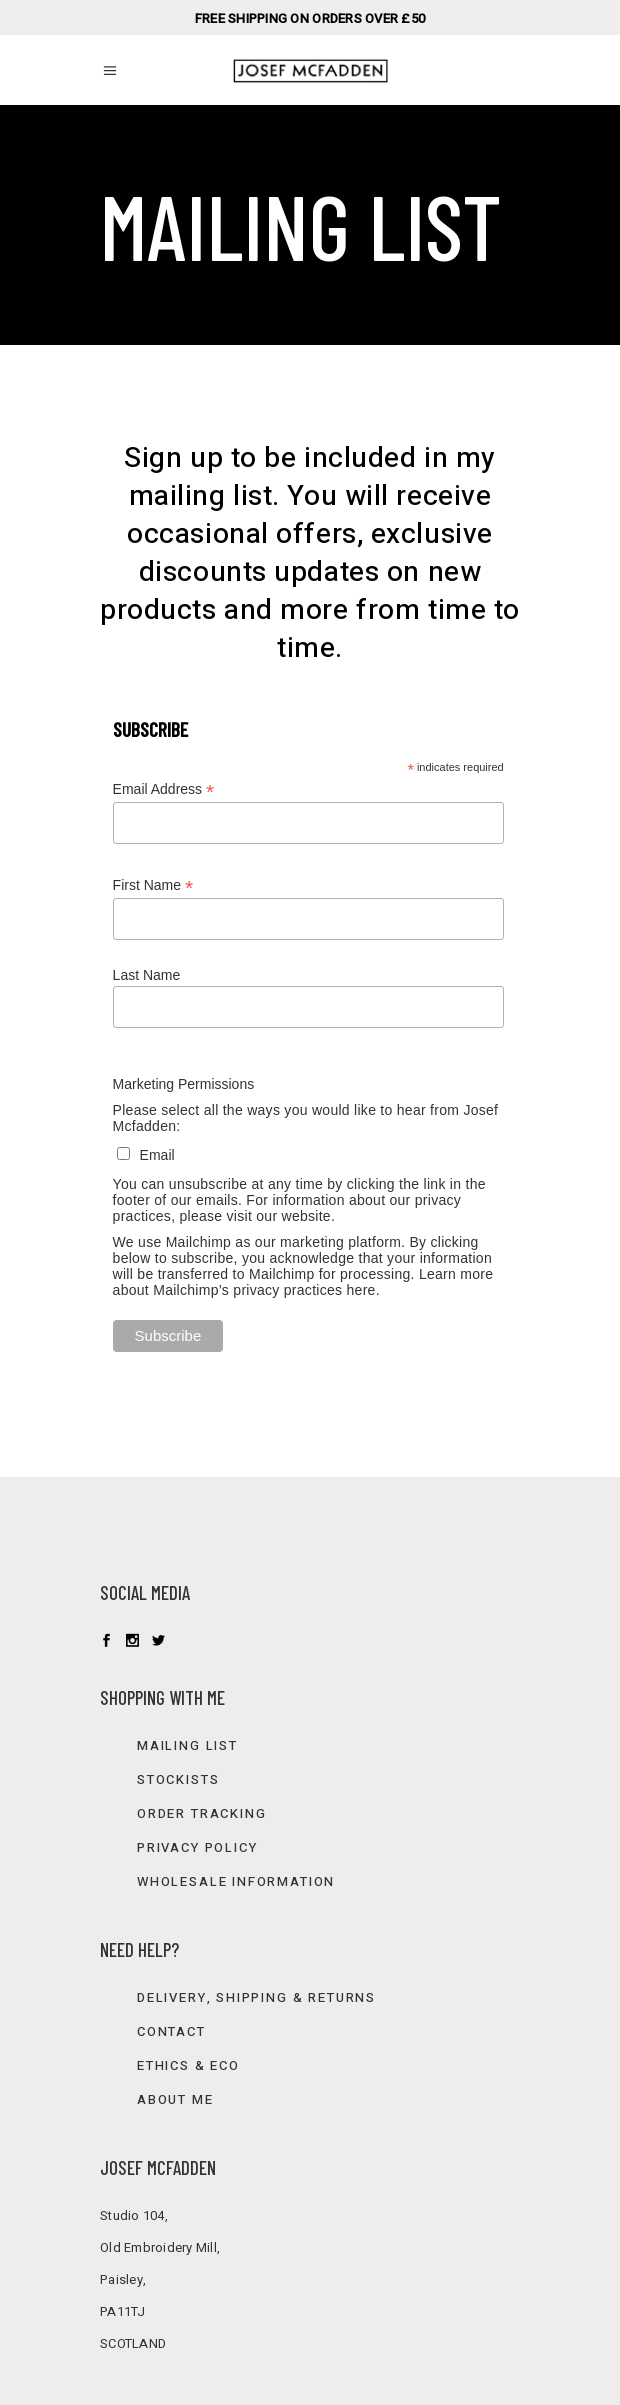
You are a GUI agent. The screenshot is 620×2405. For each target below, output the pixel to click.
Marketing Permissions (184, 1084)
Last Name (147, 975)
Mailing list (187, 1745)
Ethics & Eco (188, 2065)
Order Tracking (201, 1813)
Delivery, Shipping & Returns (256, 1997)
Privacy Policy (197, 1847)
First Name (153, 885)
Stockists (178, 1779)
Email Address (164, 789)
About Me (175, 2099)
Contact (171, 2031)
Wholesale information (236, 1881)
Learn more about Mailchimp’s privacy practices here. (303, 1282)
